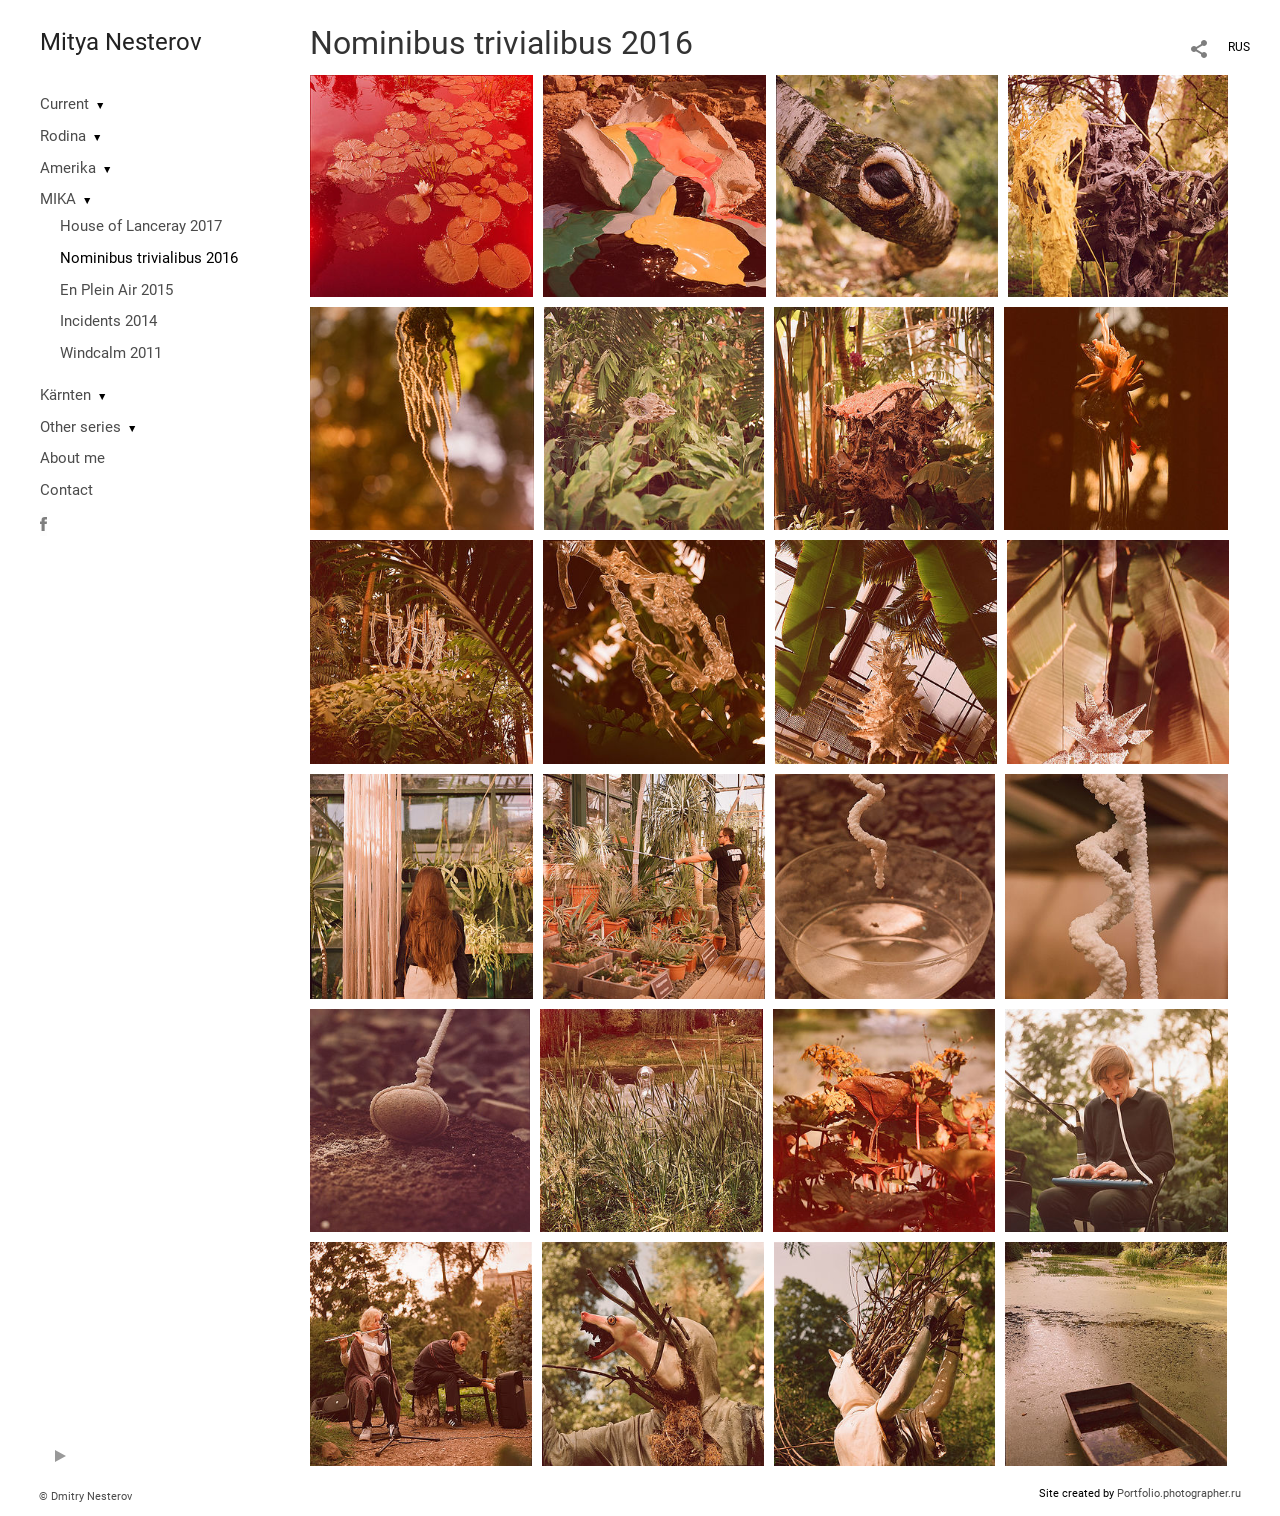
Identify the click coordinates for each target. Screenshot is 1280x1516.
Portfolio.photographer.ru (1179, 1493)
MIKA (58, 199)
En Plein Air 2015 (116, 290)
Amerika (68, 168)
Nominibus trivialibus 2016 (149, 258)
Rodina (63, 136)
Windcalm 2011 (111, 353)
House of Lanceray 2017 (141, 226)
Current (64, 104)
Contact (66, 490)
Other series (80, 427)
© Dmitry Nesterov (85, 1496)
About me (72, 458)
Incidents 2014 (108, 321)
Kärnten (65, 395)
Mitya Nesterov (121, 42)
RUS (1239, 47)
